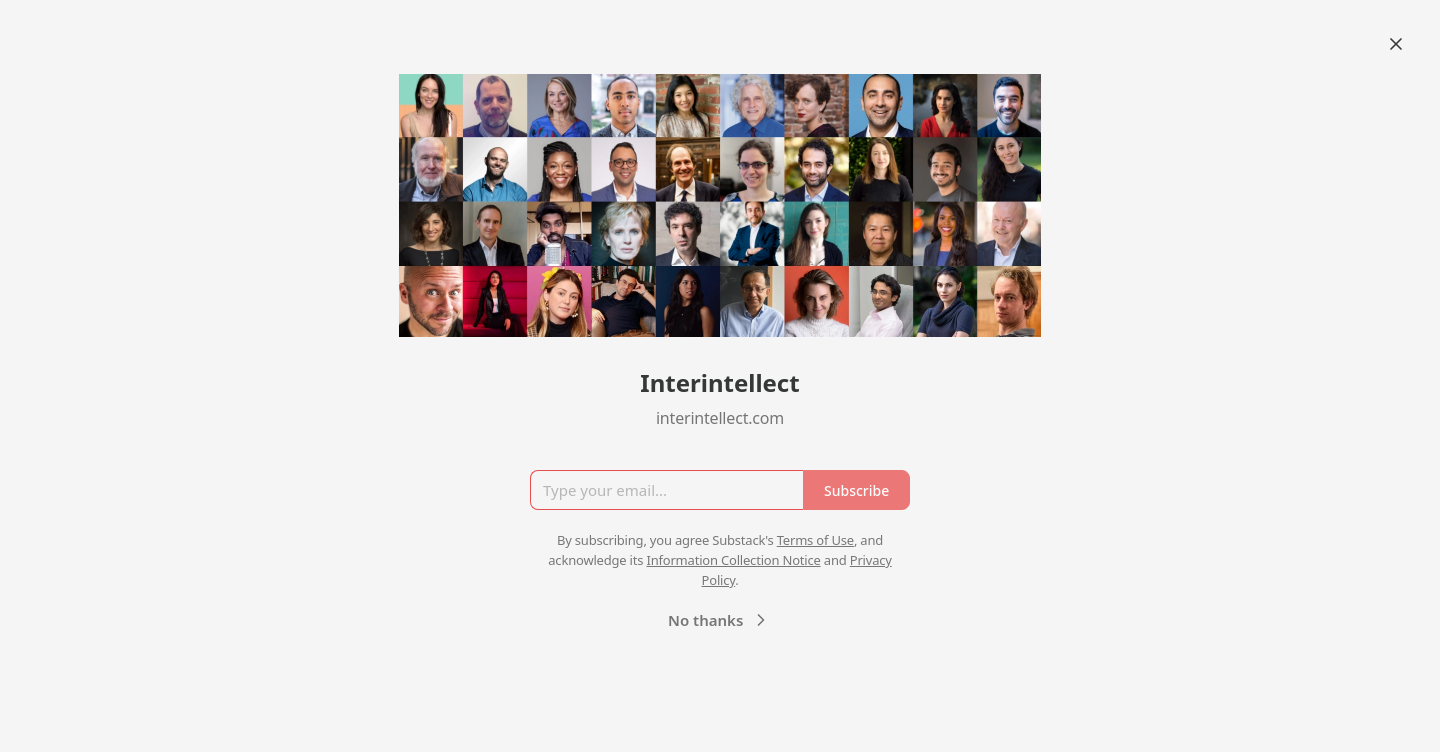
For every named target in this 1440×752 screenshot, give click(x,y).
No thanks (719, 620)
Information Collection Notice (733, 560)
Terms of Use (815, 540)
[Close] (1396, 44)
